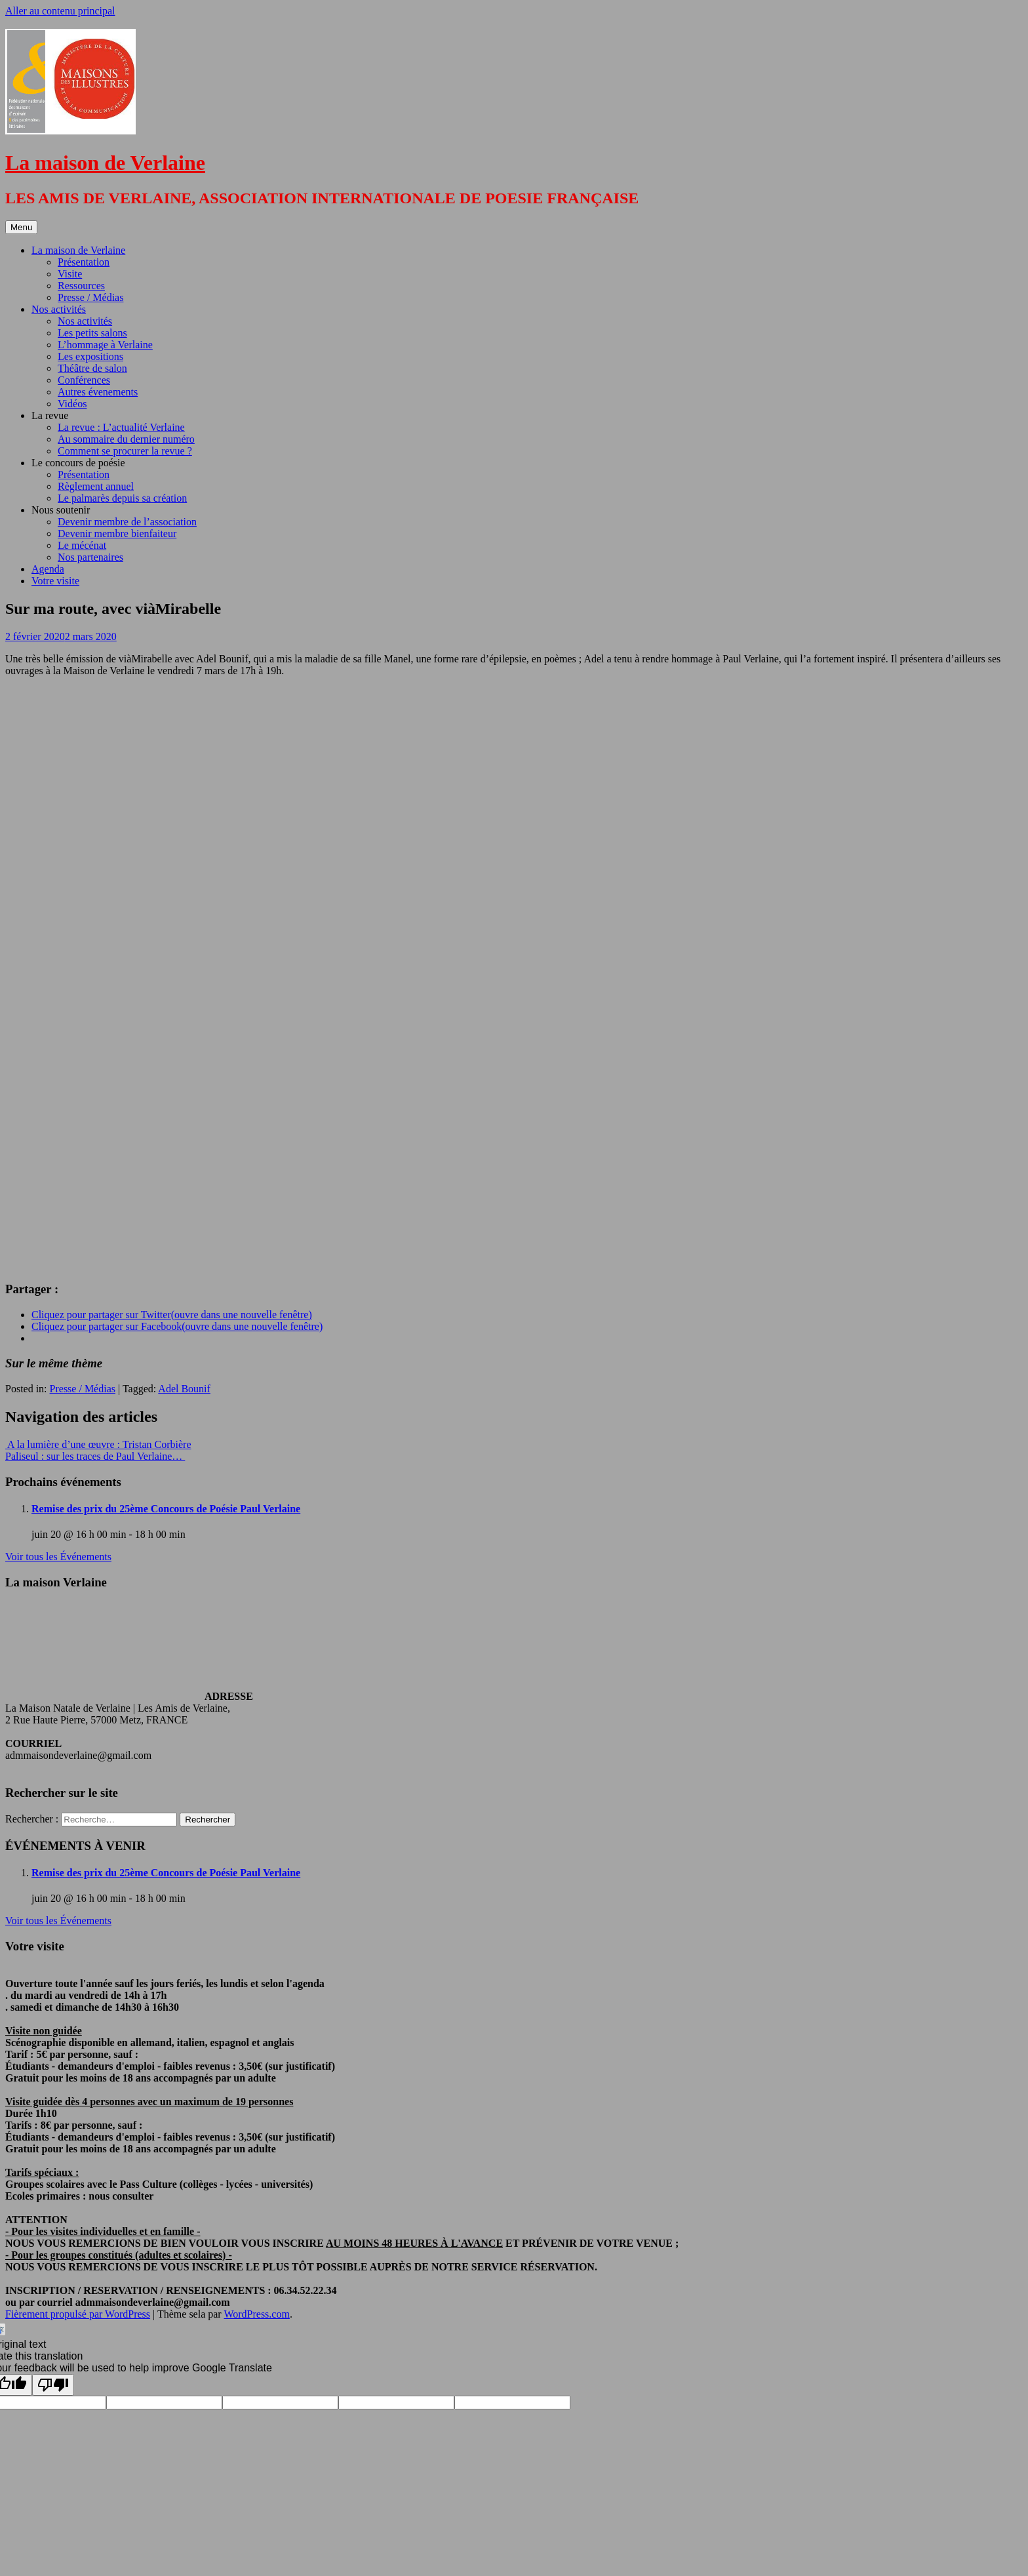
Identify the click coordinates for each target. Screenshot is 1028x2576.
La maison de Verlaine (105, 162)
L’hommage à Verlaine (105, 344)
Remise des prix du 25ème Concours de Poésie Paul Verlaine (165, 1508)
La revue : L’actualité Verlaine (121, 427)
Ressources (81, 285)
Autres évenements (98, 391)
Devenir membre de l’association (127, 521)
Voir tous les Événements (58, 1556)
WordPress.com (256, 2314)
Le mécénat (82, 545)
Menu (21, 227)
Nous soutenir (60, 509)
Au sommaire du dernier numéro (126, 439)
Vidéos (72, 403)
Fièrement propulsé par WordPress (77, 2314)
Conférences (84, 380)
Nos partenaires (90, 557)
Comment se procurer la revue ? (125, 450)
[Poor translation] (53, 2385)
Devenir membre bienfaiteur (117, 533)
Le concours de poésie (78, 462)
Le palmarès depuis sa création (122, 498)
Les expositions (90, 356)
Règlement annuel (96, 486)
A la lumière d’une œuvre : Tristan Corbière (98, 1444)
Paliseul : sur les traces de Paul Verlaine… (95, 1456)
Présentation (83, 262)
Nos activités (58, 309)
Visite (70, 273)
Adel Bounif (184, 1388)
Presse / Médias (90, 297)
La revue (49, 415)
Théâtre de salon (92, 368)
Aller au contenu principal (60, 10)
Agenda (47, 568)
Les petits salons (92, 332)
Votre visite (55, 580)
